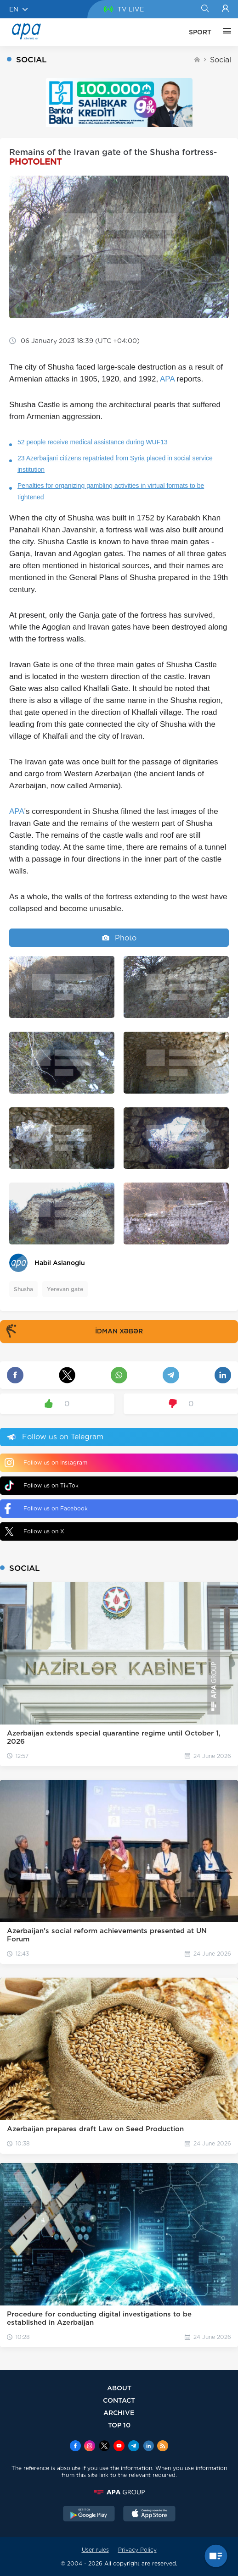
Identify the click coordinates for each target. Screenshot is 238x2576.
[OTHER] (224, 32)
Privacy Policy (137, 2549)
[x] (104, 2446)
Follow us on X (34, 1531)
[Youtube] (119, 2446)
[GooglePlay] (89, 2514)
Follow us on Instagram (46, 1462)
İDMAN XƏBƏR (72, 1331)
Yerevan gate (65, 1289)
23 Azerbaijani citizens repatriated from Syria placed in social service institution (115, 463)
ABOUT (119, 2388)
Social (220, 59)
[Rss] (162, 2446)
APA (167, 379)
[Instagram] (89, 2446)
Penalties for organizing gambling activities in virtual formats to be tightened (110, 491)
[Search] (205, 9)
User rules (95, 2549)
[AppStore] (149, 2514)
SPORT (200, 32)
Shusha (23, 1289)
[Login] (225, 9)
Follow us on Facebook (46, 1508)
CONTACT (119, 2400)
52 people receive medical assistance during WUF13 (92, 442)
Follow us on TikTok (42, 1485)
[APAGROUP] (119, 2492)
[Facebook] (75, 2446)
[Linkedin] (148, 2446)
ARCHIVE (119, 2412)
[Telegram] (133, 2446)
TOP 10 (119, 2425)
